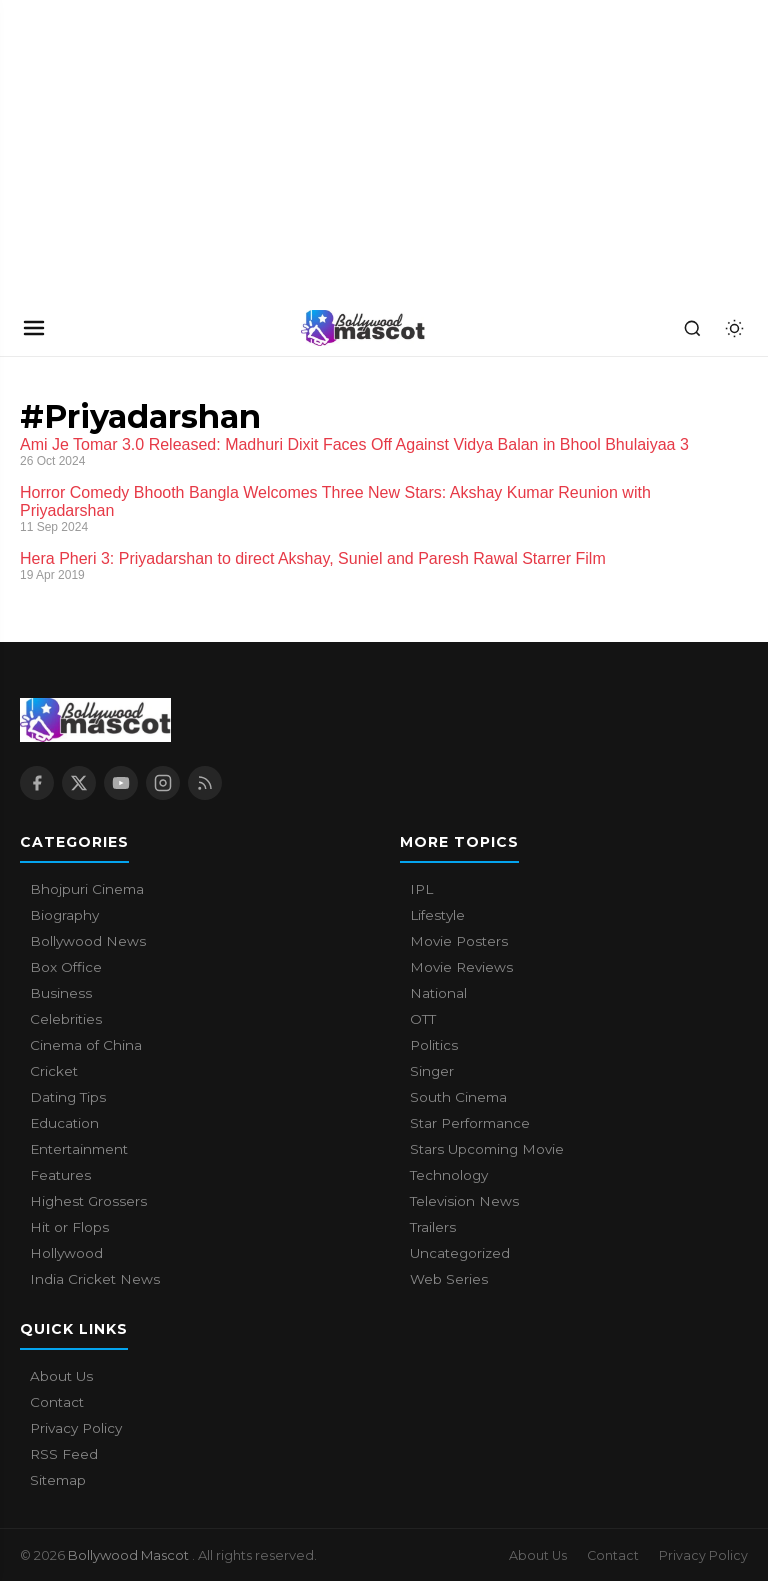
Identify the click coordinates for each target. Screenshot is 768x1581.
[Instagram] (163, 783)
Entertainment (79, 1149)
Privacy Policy (76, 1428)
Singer (432, 1071)
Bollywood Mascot (130, 1555)
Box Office (66, 967)
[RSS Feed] (205, 783)
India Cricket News (95, 1279)
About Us (61, 1376)
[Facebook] (37, 783)
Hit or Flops (69, 1227)
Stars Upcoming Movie (487, 1149)
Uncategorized (460, 1253)
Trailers (433, 1227)
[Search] (692, 328)
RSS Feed (64, 1454)
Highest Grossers (88, 1201)
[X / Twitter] (79, 783)
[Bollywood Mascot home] (363, 328)
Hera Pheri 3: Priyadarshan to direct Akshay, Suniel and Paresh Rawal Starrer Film (313, 558)
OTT (423, 1019)
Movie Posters (459, 941)
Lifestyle (437, 915)
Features (60, 1175)
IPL (421, 889)
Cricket (54, 1071)
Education (64, 1123)
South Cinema (458, 1097)
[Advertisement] (150, 150)
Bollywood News (88, 941)
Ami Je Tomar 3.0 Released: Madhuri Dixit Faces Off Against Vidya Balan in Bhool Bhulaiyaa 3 (354, 444)
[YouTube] (121, 783)
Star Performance (470, 1123)
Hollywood (66, 1253)
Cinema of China (86, 1045)
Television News (464, 1201)
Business (61, 993)
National (438, 993)
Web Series (449, 1279)
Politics (434, 1045)
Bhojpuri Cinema (87, 889)
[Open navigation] (34, 328)
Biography (64, 915)
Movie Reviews (461, 967)
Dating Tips (68, 1097)
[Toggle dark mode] (734, 328)
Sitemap (58, 1480)
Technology (449, 1175)
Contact (57, 1402)
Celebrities (66, 1019)
